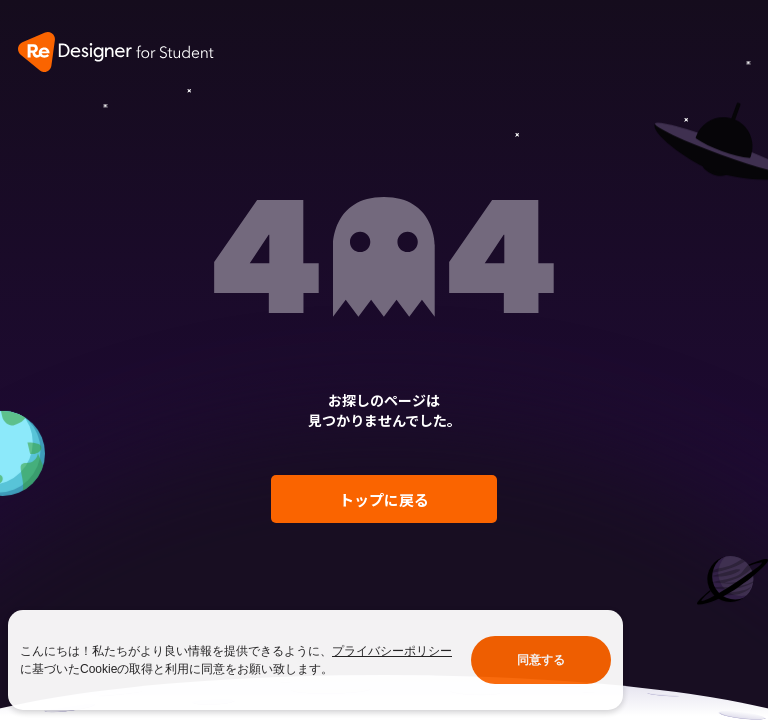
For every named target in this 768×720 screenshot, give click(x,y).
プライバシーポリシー (392, 651)
